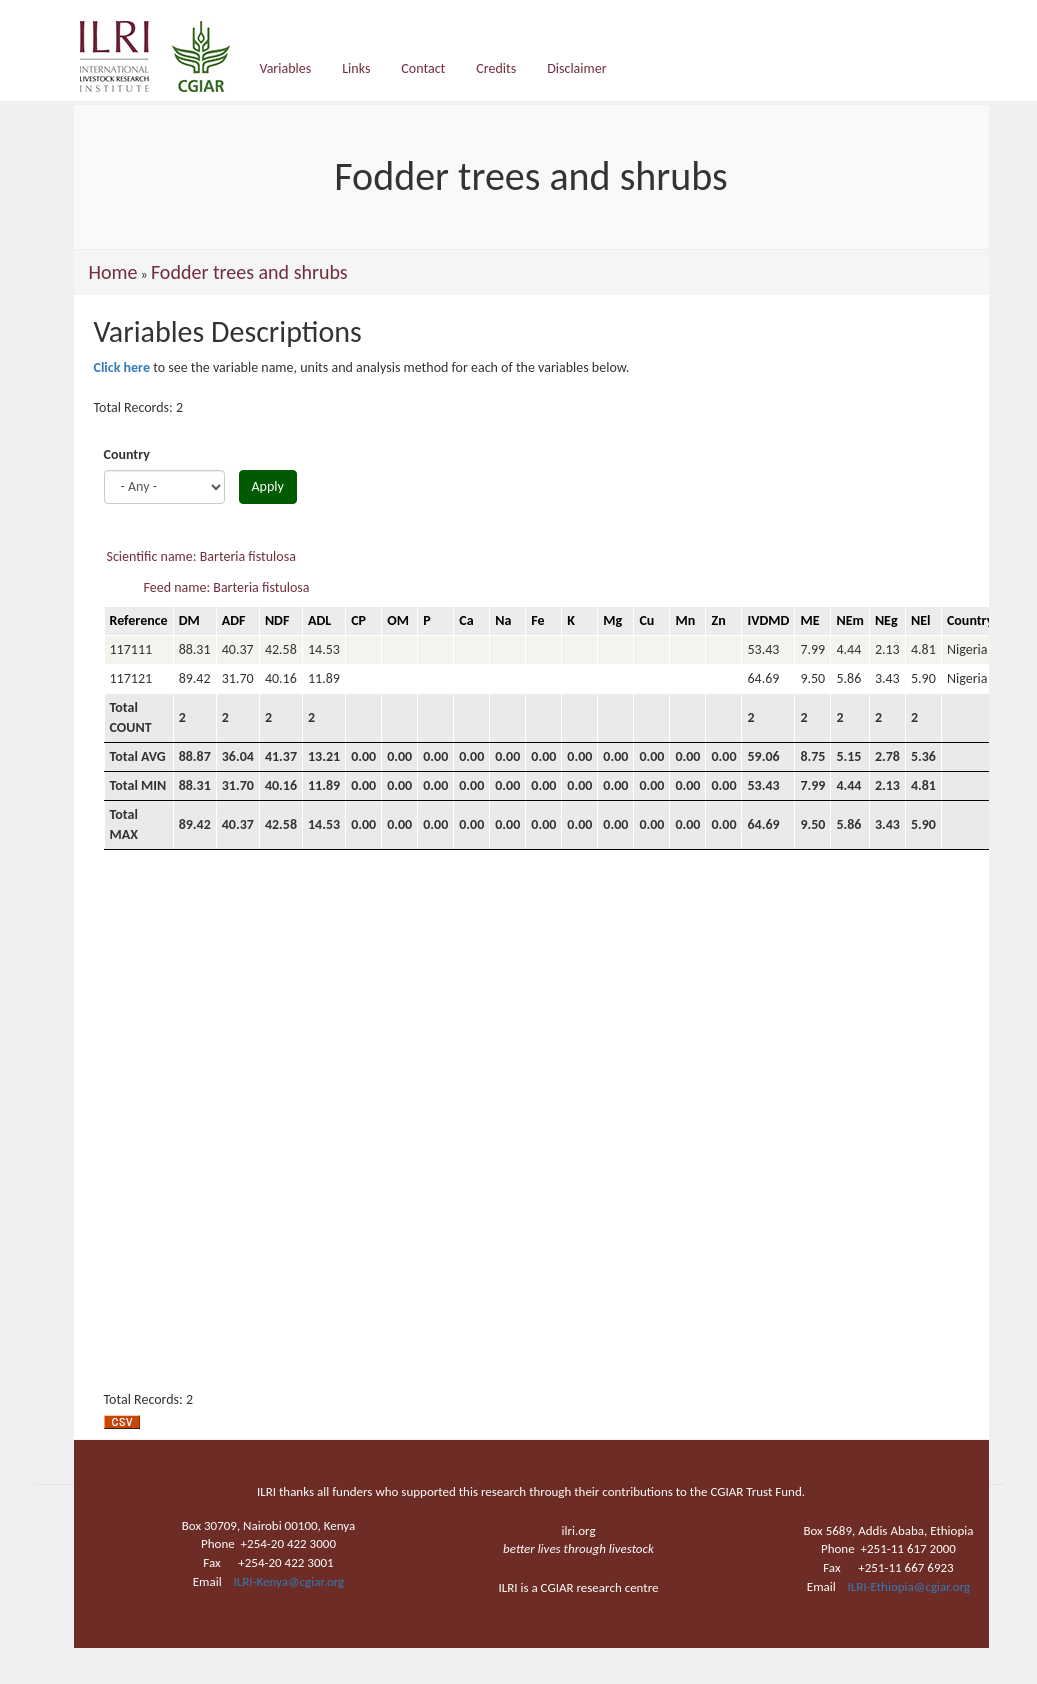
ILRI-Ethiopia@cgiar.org (909, 1586)
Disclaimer (576, 68)
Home (113, 272)
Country (127, 454)
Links (356, 68)
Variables (286, 68)
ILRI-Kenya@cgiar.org (288, 1581)
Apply (268, 486)
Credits (496, 68)
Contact (423, 68)
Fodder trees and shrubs (249, 272)
